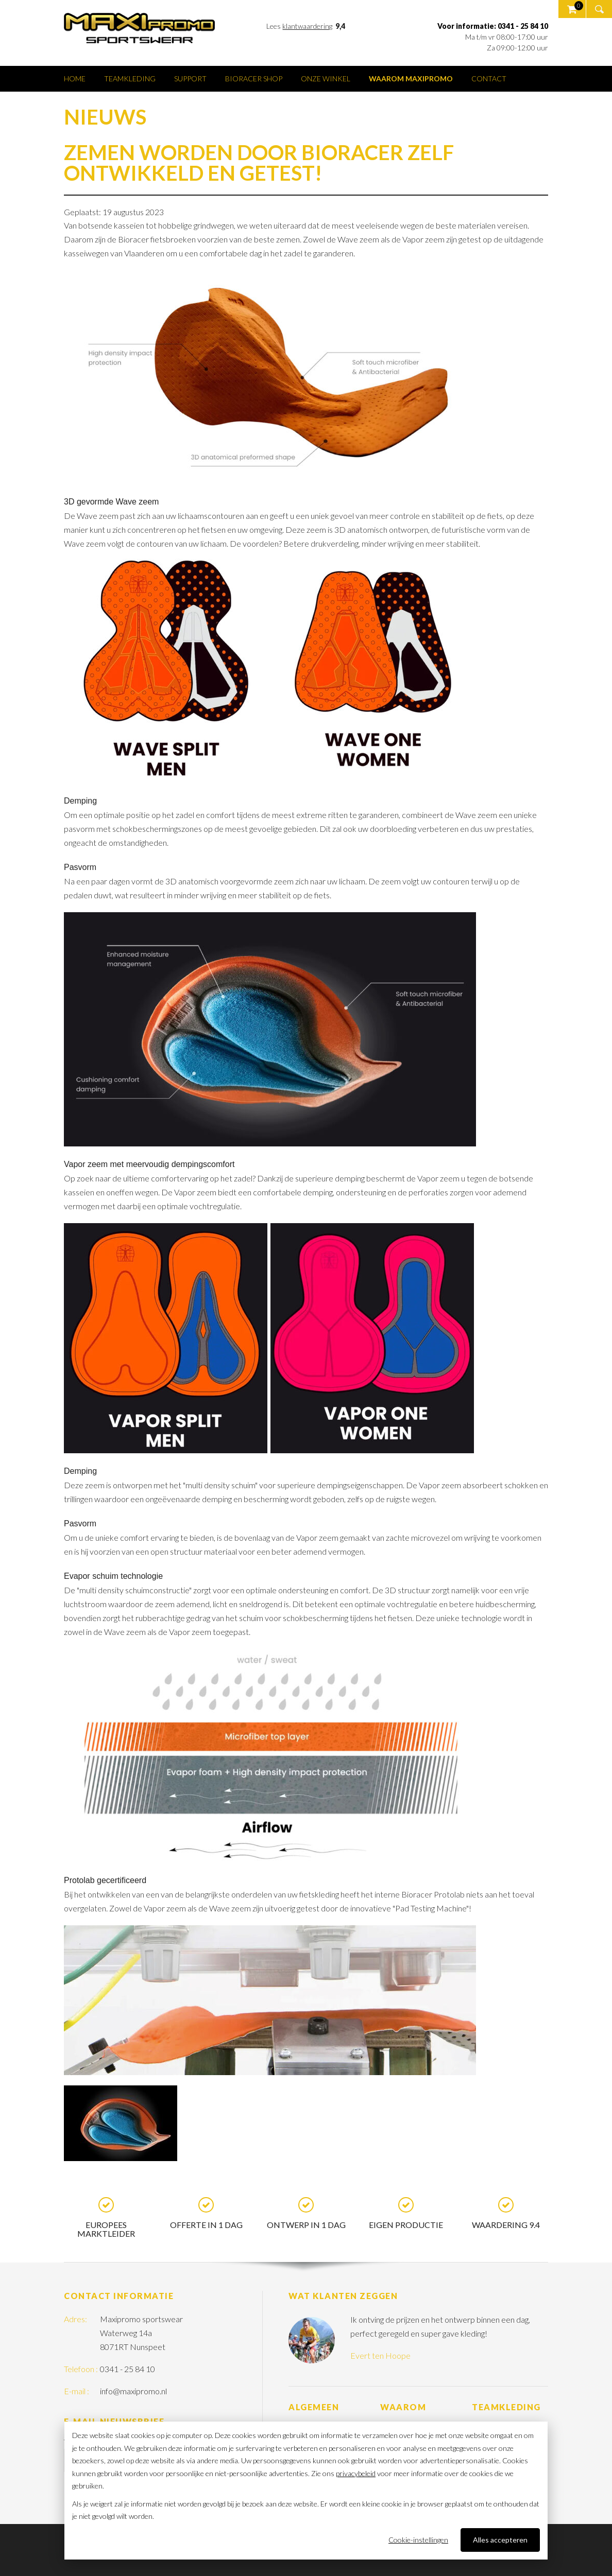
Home (75, 78)
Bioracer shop (253, 78)
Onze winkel (325, 78)
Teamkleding (130, 78)
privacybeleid (356, 2473)
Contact (488, 78)
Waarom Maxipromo (411, 78)
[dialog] (306, 2491)
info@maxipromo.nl (133, 2391)
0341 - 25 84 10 (127, 2369)
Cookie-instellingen (418, 2539)
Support (190, 78)
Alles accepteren (500, 2539)
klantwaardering (307, 26)
